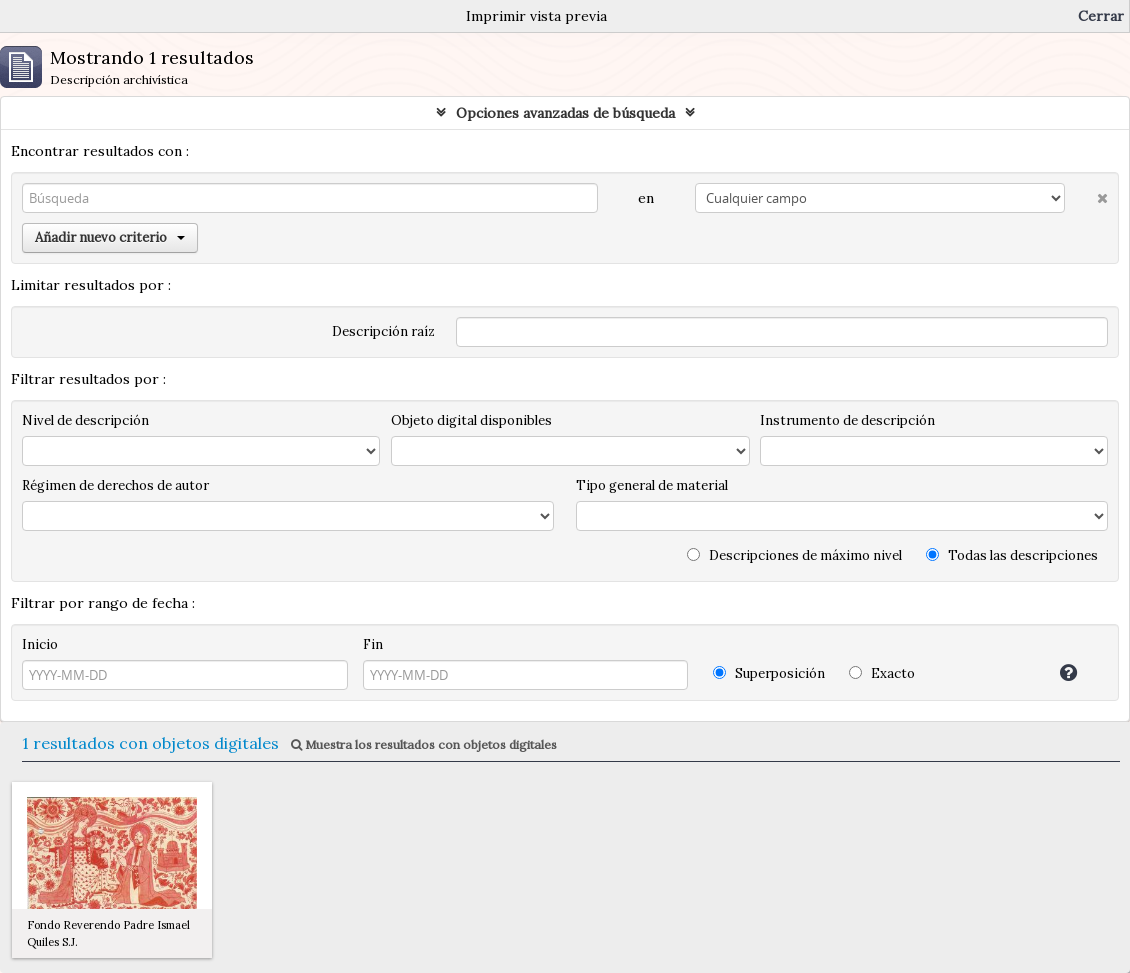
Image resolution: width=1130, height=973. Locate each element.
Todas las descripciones (1012, 555)
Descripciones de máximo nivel (794, 555)
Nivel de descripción (85, 420)
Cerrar (1101, 16)
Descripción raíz (383, 331)
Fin (373, 644)
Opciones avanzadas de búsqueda (565, 113)
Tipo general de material (652, 485)
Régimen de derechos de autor (115, 485)
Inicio (40, 644)
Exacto (882, 673)
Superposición (769, 673)
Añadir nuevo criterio (110, 237)
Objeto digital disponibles (471, 420)
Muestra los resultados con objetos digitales (424, 744)
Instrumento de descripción (847, 420)
